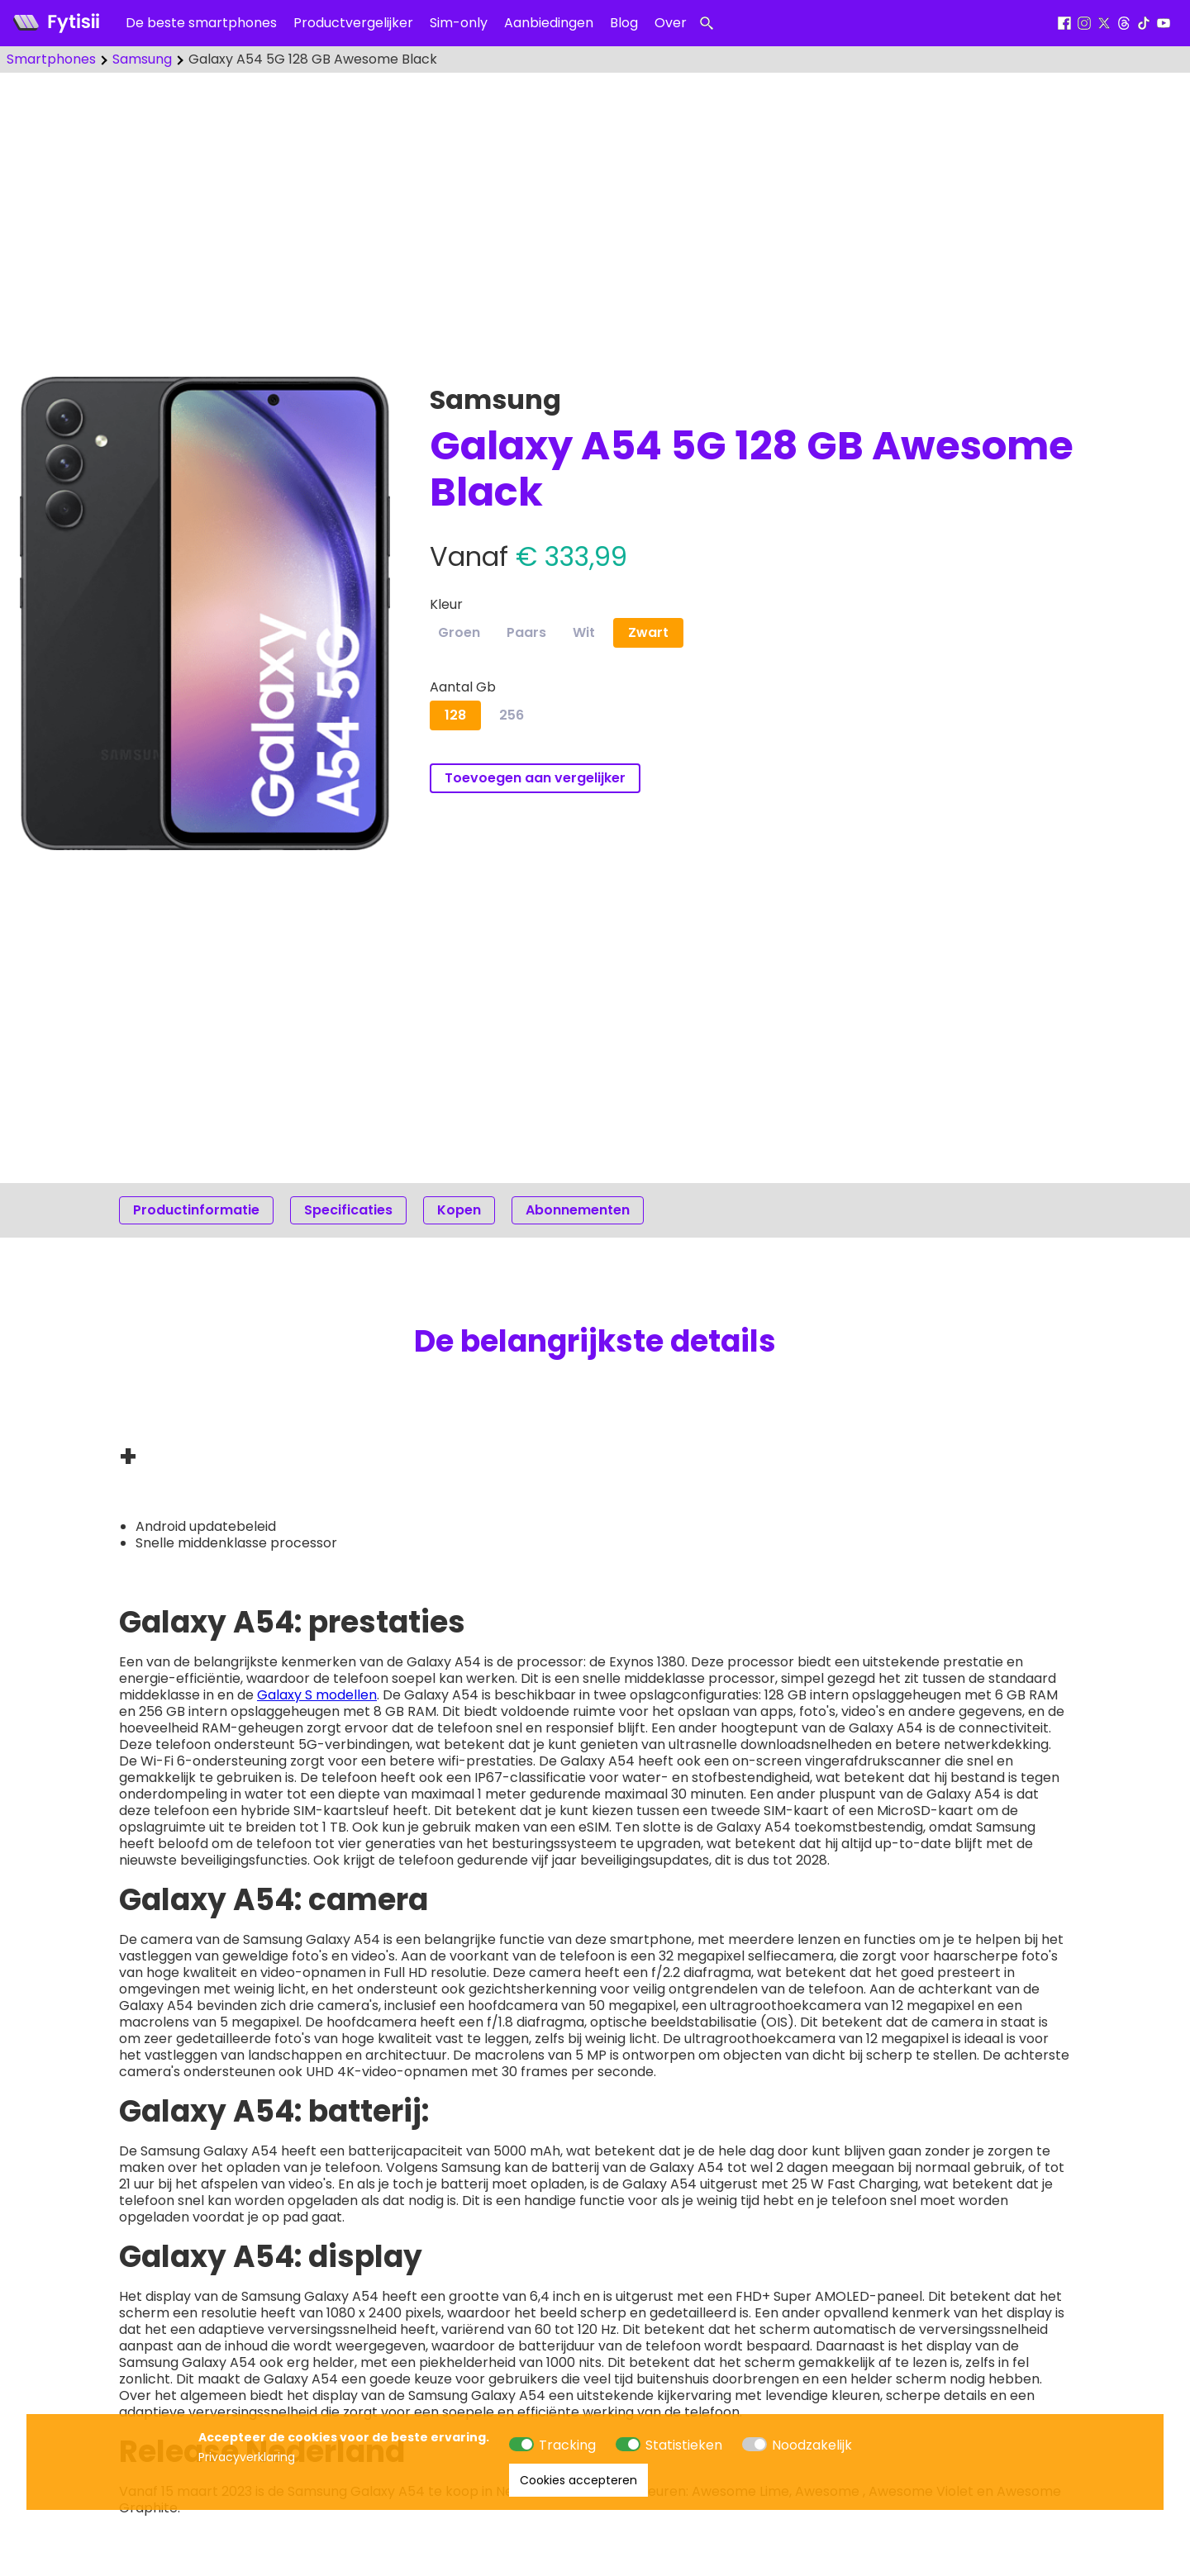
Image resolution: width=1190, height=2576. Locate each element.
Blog (624, 22)
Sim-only (459, 22)
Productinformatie (196, 1209)
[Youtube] (1163, 24)
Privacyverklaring (246, 2457)
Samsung (142, 59)
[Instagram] (1084, 24)
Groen (459, 632)
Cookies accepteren (578, 2480)
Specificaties (348, 1209)
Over (670, 22)
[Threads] (1123, 24)
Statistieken (683, 2445)
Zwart (648, 632)
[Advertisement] (595, 214)
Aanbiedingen (548, 22)
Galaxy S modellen (317, 1694)
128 (455, 715)
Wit (584, 632)
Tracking (567, 2445)
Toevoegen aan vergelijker (535, 777)
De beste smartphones (201, 22)
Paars (526, 632)
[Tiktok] (1143, 24)
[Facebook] (1064, 24)
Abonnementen (578, 1209)
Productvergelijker (353, 22)
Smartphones (51, 59)
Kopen (459, 1209)
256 (511, 715)
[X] (1104, 24)
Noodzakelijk (812, 2445)
